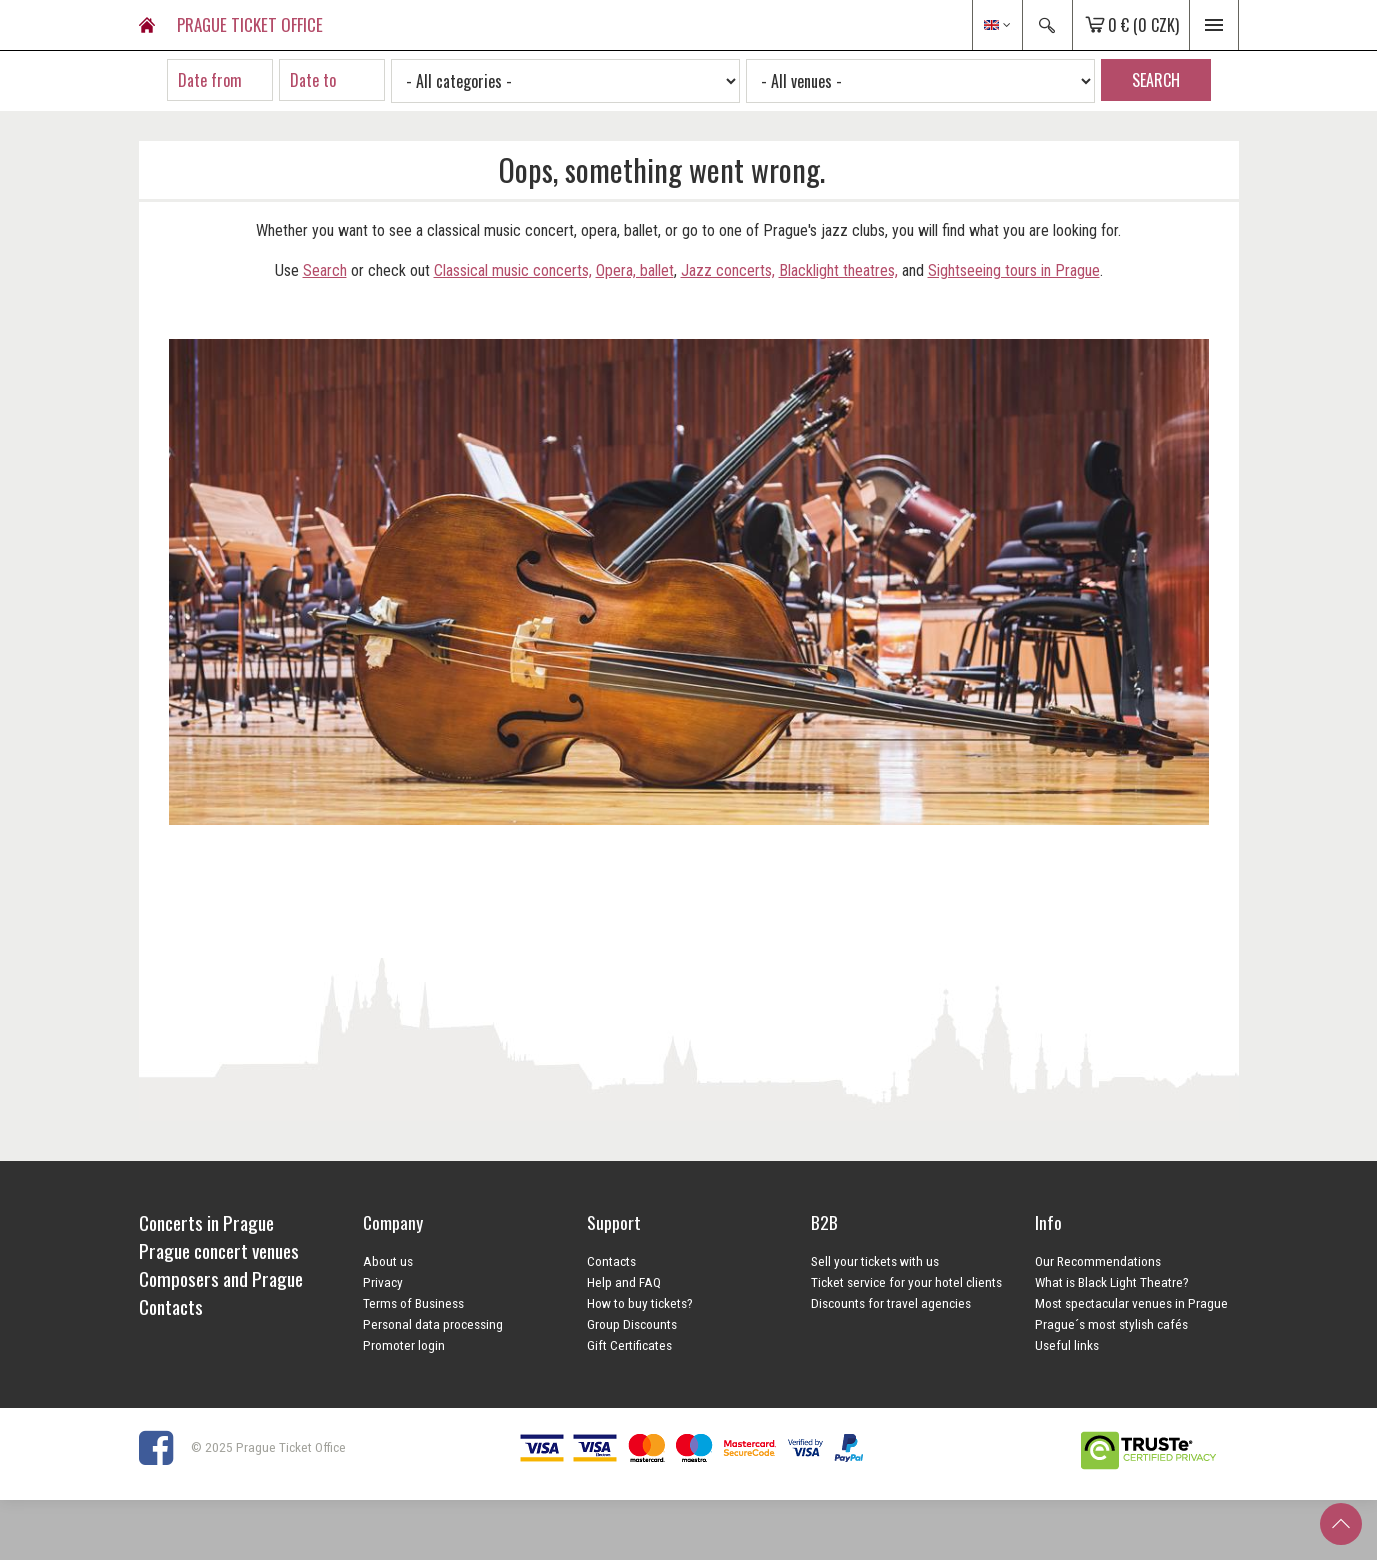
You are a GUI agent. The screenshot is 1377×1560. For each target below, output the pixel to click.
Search (325, 270)
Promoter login (404, 1345)
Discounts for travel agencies (891, 1303)
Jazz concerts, (728, 270)
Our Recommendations (1098, 1261)
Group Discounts (632, 1324)
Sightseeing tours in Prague (1014, 270)
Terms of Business (413, 1303)
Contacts (611, 1261)
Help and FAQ (624, 1282)
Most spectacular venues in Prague (1131, 1303)
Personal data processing (433, 1324)
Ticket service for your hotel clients (906, 1282)
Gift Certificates (629, 1345)
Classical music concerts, (513, 270)
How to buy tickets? (640, 1303)
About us (388, 1261)
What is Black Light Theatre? (1112, 1282)
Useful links (1067, 1345)
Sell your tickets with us (875, 1261)
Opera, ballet (635, 270)
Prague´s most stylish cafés (1111, 1324)
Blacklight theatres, (838, 270)
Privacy (383, 1282)
